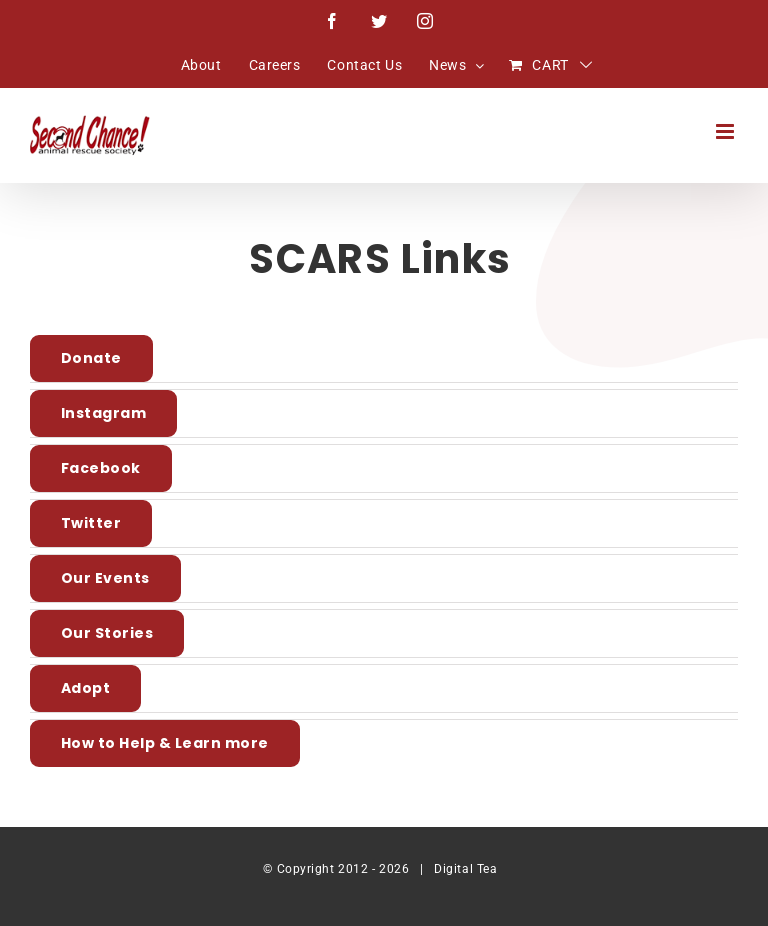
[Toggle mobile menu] (727, 131)
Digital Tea (465, 869)
